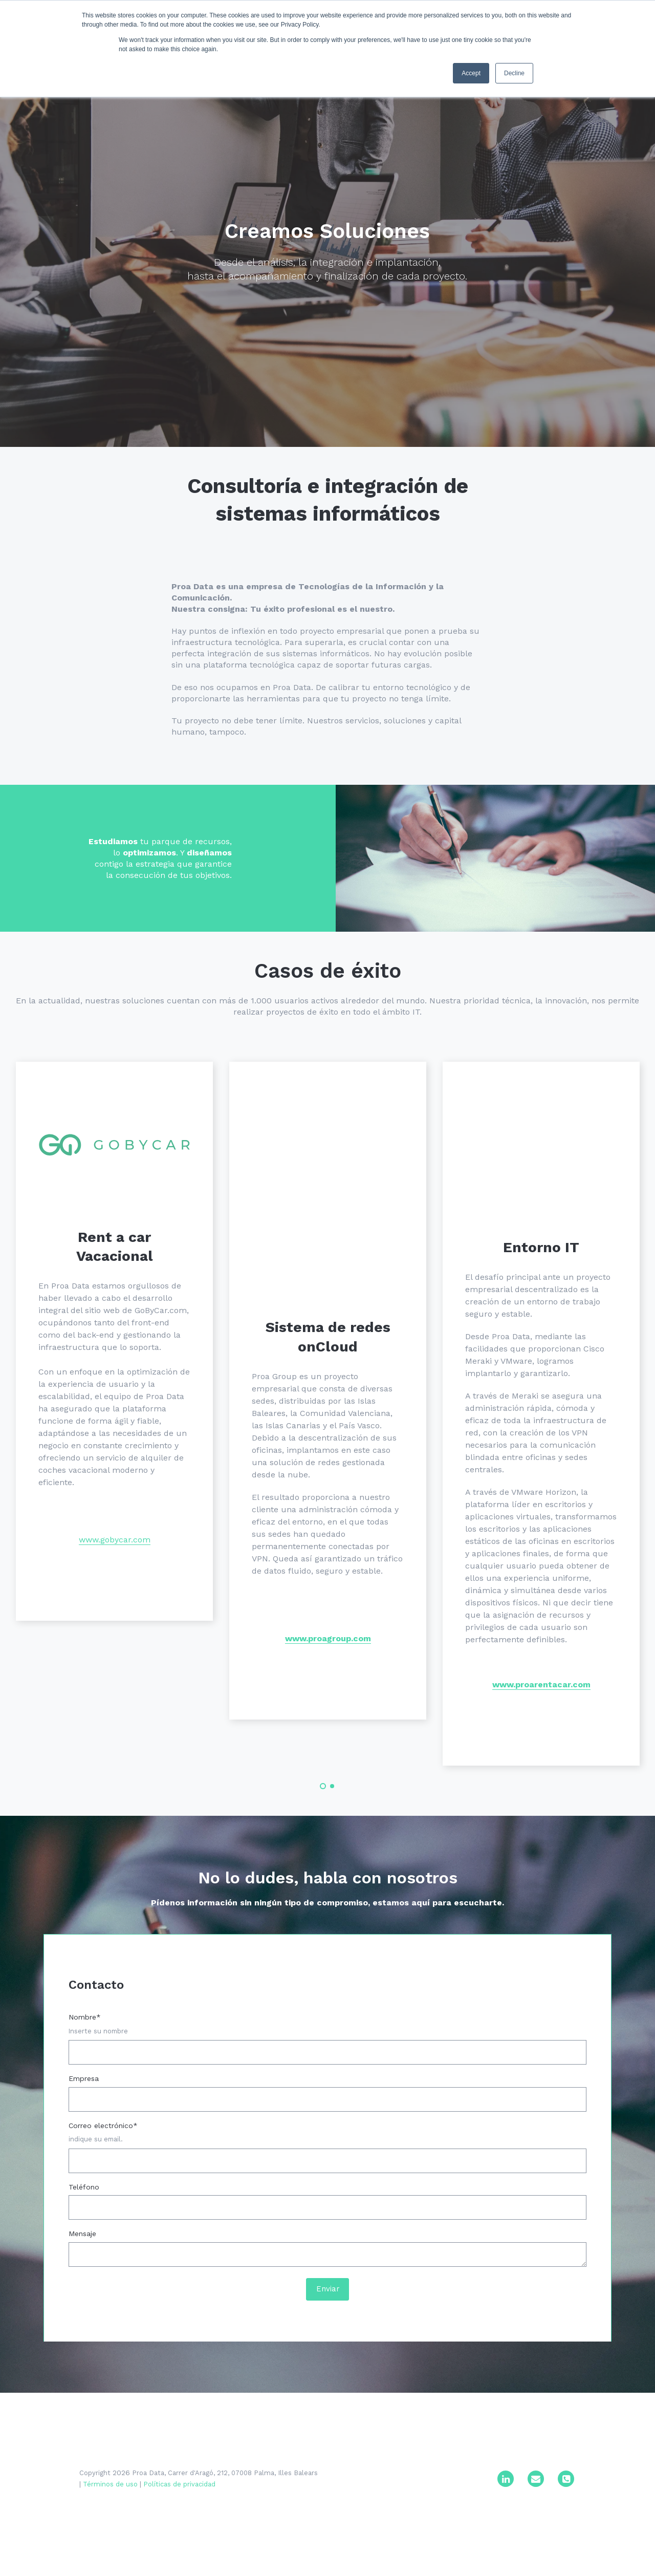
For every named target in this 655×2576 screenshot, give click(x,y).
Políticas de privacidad (179, 2538)
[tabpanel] (114, 1448)
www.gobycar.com (114, 1579)
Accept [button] (471, 73)
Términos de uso (110, 2538)
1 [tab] (323, 1830)
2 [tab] (332, 1830)
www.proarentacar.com (541, 1725)
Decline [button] (514, 73)
